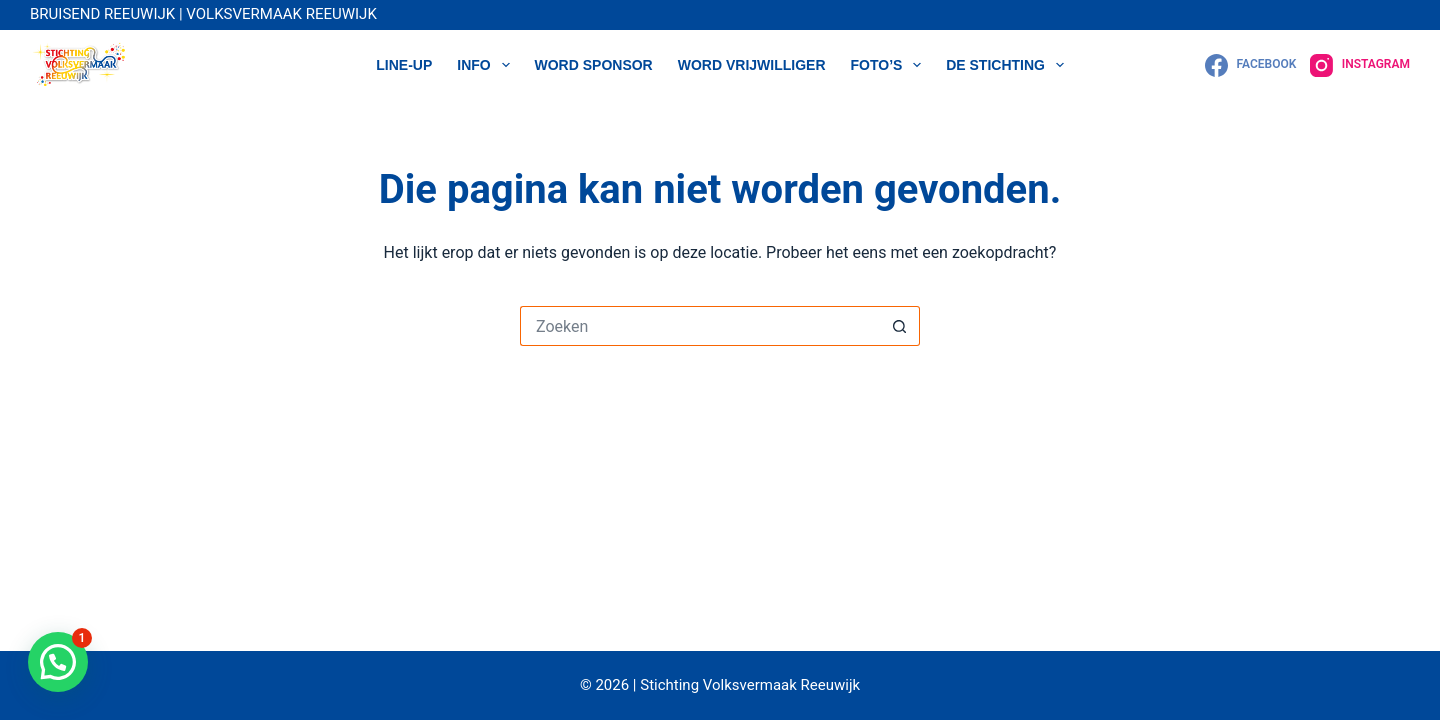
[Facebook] (1250, 65)
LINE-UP (404, 65)
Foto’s (890, 65)
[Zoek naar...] (700, 326)
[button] (58, 662)
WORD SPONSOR (594, 65)
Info (487, 65)
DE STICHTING (1009, 65)
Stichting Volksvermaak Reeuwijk (749, 685)
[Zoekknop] (900, 326)
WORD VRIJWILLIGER (752, 65)
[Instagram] (1360, 65)
